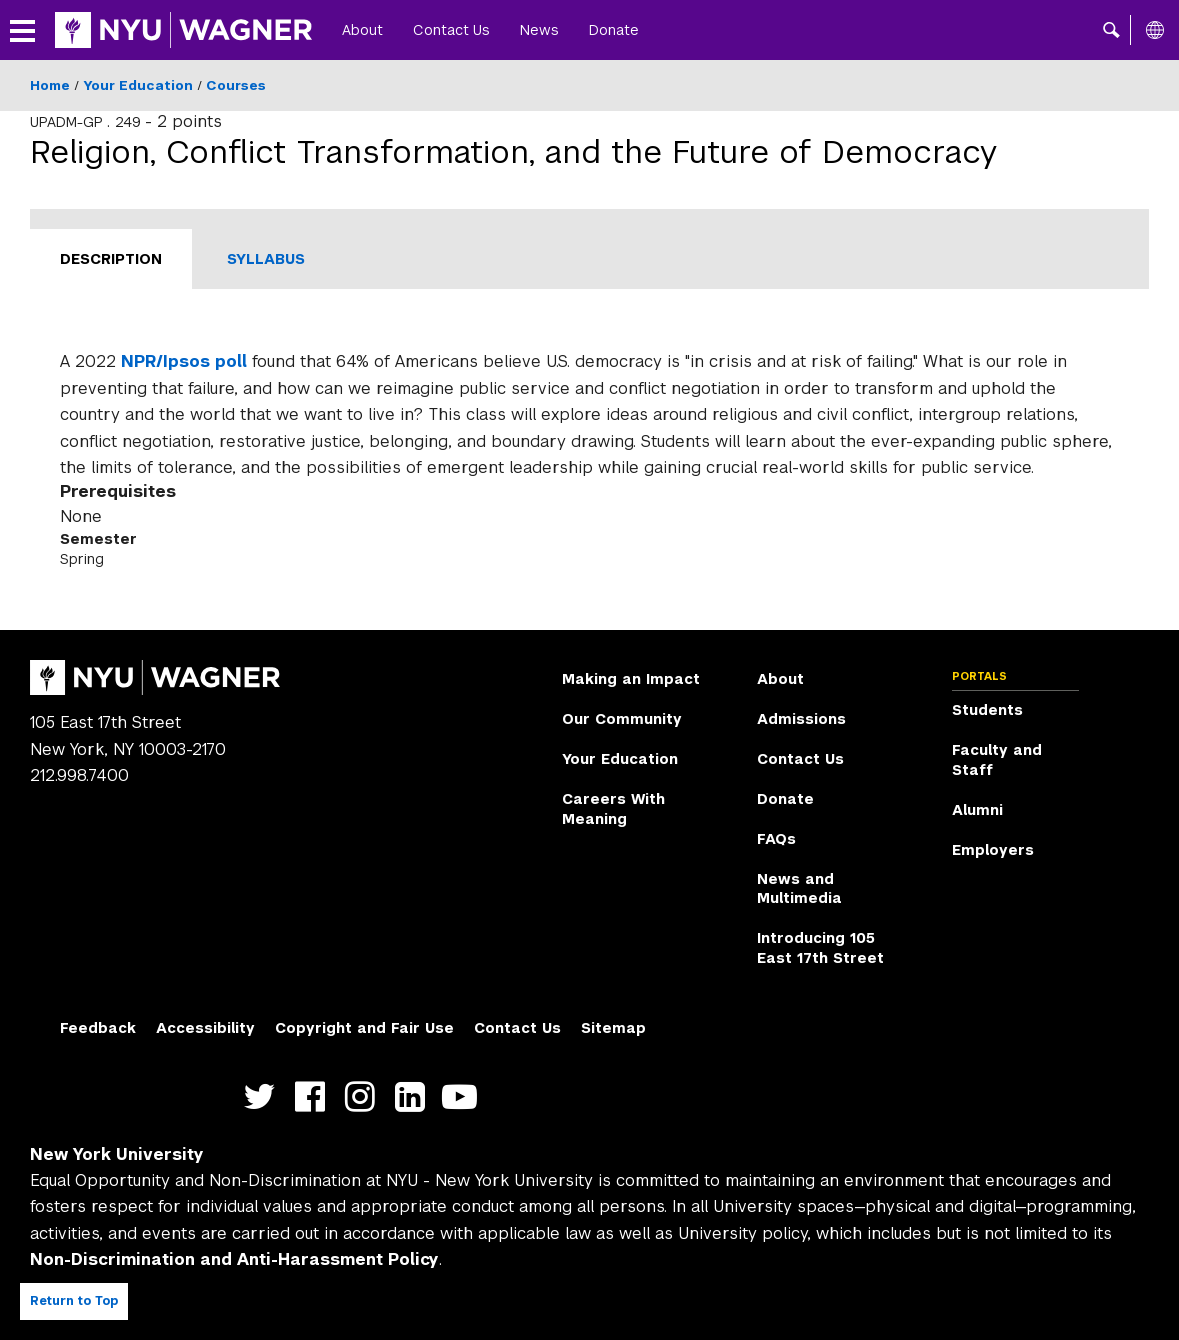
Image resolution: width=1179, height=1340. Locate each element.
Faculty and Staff (997, 760)
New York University (117, 1154)
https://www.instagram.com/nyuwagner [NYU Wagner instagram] (364, 1096)
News (539, 30)
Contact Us (451, 30)
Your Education (138, 85)
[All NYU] (1155, 30)
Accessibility (205, 1028)
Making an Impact (631, 679)
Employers (993, 850)
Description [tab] (111, 259)
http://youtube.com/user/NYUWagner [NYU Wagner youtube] (464, 1096)
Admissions (801, 719)
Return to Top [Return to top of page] (74, 1301)
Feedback (98, 1028)
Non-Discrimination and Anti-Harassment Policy (234, 1259)
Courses (236, 85)
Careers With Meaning (613, 809)
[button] (1111, 30)
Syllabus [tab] (266, 259)
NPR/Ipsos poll (184, 361)
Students (987, 710)
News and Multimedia (799, 889)
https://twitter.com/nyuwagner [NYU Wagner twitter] (264, 1096)
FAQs (776, 839)
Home (50, 85)
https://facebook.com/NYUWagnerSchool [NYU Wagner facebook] (314, 1096)
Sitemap (613, 1028)
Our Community (622, 719)
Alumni (977, 810)
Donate (614, 30)
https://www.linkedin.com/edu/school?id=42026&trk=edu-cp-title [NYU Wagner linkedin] (414, 1096)
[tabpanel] (589, 459)
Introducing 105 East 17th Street (820, 948)
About (362, 30)
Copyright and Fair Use (364, 1028)
